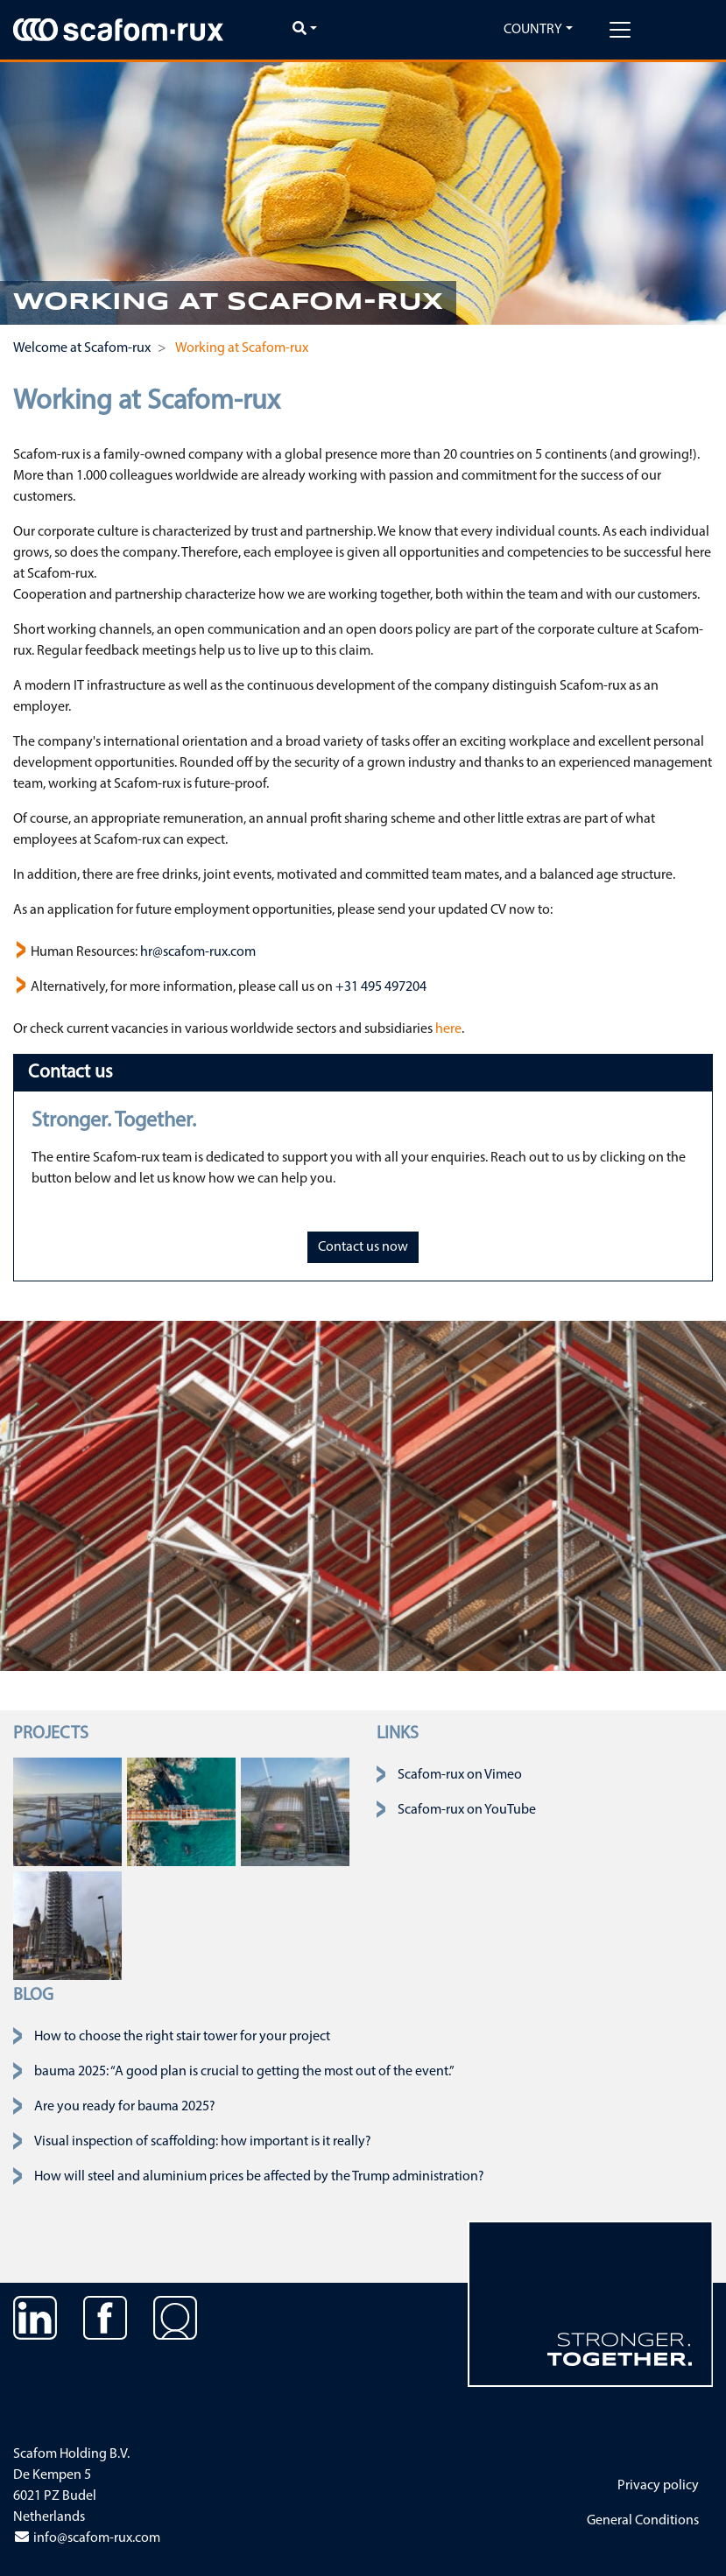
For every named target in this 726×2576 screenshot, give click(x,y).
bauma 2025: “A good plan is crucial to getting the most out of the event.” (244, 2072)
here (448, 1029)
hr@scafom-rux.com (198, 952)
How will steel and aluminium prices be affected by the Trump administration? (259, 2177)
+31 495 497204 (380, 987)
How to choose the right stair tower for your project (182, 2037)
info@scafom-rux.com (86, 2538)
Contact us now (363, 1247)
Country (533, 30)
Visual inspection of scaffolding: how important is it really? (202, 2142)
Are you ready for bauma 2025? (124, 2107)
